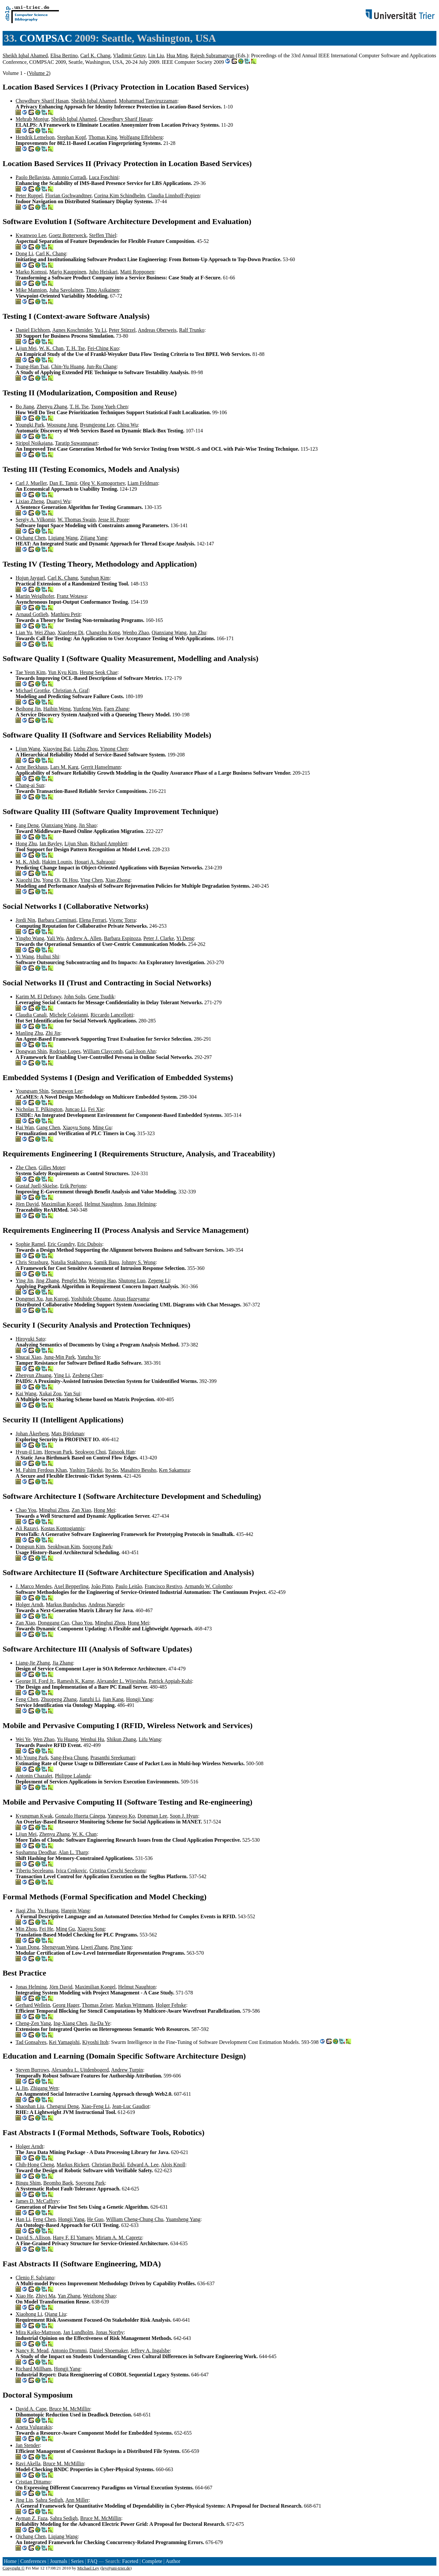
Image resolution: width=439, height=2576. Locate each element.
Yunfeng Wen (87, 708)
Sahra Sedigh (49, 2500)
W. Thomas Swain (77, 519)
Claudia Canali (31, 1015)
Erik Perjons (73, 1186)
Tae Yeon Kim (31, 672)
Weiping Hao (102, 1280)
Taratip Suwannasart (76, 443)
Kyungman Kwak (34, 1816)
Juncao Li (75, 1109)
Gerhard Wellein (33, 2005)
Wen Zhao (44, 1739)
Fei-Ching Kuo (103, 348)
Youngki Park (30, 425)
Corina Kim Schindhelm (119, 195)
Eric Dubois (89, 1244)
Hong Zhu (26, 843)
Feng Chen (27, 1699)
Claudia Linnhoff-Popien (174, 195)
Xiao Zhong (117, 880)
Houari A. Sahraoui (95, 862)
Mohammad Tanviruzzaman (148, 101)
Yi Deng (185, 938)
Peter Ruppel (29, 195)
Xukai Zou (50, 1393)
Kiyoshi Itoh (95, 2042)
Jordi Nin (25, 920)
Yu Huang (67, 1739)
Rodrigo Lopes (65, 1051)
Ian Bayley (50, 843)
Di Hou (70, 880)
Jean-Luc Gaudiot (130, 2106)
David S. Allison (33, 2237)
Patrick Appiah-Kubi (170, 1681)
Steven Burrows (32, 2070)
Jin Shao (88, 825)
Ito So (111, 1470)
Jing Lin (24, 2500)
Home (10, 2561)
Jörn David (27, 1204)
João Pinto (102, 1586)
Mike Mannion (31, 290)
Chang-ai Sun (30, 785)
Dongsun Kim (30, 1546)
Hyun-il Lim (29, 1452)
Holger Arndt (29, 1604)
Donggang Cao (53, 1623)
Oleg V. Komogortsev (102, 483)
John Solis (74, 996)
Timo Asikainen (102, 290)
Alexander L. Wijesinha (121, 1681)
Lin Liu (156, 55)
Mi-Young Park (32, 1757)
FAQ (92, 2561)
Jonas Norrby (110, 2332)
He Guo (95, 2219)
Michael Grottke (33, 690)
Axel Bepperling (71, 1586)
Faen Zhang (116, 708)
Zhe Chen (26, 1167)
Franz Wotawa (72, 596)
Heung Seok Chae (98, 672)
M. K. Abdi (27, 862)
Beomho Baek (58, 2183)
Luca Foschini (103, 177)
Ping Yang (120, 1947)
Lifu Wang (150, 1739)
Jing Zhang (47, 1280)
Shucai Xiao (28, 1357)
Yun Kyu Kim (62, 672)
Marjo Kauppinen (67, 271)
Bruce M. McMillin (69, 2409)
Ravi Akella (28, 2463)
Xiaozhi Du (28, 880)
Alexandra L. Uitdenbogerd (80, 2070)
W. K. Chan (51, 348)
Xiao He (24, 2296)
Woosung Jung (62, 425)
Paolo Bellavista (32, 177)
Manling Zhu (29, 1033)
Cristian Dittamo (33, 2482)
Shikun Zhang (121, 1739)
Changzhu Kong (103, 632)
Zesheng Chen (88, 1375)
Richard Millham (33, 2369)
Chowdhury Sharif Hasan (42, 101)
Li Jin (22, 2088)
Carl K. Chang (95, 55)
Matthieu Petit (65, 614)
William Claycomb (103, 1051)
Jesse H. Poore (113, 519)
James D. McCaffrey (37, 2201)
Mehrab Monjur (32, 119)
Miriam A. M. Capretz (119, 2237)
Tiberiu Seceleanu (34, 1870)
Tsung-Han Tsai (32, 366)
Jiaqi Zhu (25, 1910)
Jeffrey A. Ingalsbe (150, 2350)
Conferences (33, 2561)
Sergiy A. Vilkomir (35, 519)
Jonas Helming (140, 1204)
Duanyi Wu (58, 501)
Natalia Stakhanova (71, 1262)
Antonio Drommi (69, 2350)
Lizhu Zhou (85, 749)
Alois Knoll (173, 2164)
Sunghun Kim (94, 578)
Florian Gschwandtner (68, 195)
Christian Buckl (108, 2164)
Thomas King (103, 137)
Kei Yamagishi (64, 2042)
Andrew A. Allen (83, 938)
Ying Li (62, 1375)
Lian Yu (24, 632)
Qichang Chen (31, 538)
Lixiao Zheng (30, 501)
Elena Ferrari (92, 920)
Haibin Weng (57, 708)
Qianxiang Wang (169, 632)
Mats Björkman (67, 1433)
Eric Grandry (61, 1244)
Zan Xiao (81, 1510)
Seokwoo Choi (90, 1452)
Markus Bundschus (66, 1604)
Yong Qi (51, 880)
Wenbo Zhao (135, 632)
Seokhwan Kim (64, 1546)
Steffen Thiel (102, 235)
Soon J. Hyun (184, 1816)
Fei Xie (96, 1109)
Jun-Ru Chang (102, 366)
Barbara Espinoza (122, 938)
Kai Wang (26, 1393)
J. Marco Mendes (34, 1586)
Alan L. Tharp (73, 1852)
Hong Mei (104, 1510)
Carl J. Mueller (31, 483)
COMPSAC (46, 38)
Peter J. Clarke (159, 938)
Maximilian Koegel (61, 1204)
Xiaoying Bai (57, 749)
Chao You (26, 1510)
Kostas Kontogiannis (62, 1528)
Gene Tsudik (101, 996)
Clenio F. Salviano (35, 2277)
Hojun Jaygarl (30, 578)
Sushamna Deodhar (36, 1852)
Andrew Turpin (127, 2070)
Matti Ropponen (137, 271)
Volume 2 (38, 73)
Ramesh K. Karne (75, 1681)
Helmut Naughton (103, 1204)
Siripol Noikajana (34, 443)
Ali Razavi (27, 1528)
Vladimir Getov (129, 55)
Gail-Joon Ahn (140, 1051)
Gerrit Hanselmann (101, 767)
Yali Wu (55, 938)
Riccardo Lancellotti (111, 1015)
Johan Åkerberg (32, 1433)
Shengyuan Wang (60, 1947)
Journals (58, 2561)
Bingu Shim (28, 2183)
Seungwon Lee (66, 1091)
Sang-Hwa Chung (69, 1757)
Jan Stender (28, 2445)
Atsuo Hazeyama (131, 1299)
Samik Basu (106, 1262)
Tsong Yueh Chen (109, 406)
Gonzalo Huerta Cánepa (80, 1816)
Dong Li (24, 253)
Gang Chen (48, 1127)
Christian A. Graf (70, 690)
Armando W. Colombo (208, 1586)
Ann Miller (77, 2500)
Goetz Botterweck (68, 235)
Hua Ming (176, 55)
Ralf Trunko (191, 330)
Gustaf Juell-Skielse (36, 1186)
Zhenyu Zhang (51, 406)
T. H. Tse (75, 348)
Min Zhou (26, 1929)
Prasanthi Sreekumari (112, 1757)
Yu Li (100, 330)
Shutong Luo (131, 1280)
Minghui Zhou (54, 1510)
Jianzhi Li (89, 1699)
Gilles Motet (52, 1167)
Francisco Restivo (163, 1586)
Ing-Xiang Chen (70, 2023)
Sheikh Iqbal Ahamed (25, 55)
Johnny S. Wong (138, 1262)
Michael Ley (88, 2568)
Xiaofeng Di (70, 632)
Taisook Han (121, 1452)
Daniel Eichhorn (33, 330)
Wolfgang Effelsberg (141, 137)
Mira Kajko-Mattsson (38, 2332)
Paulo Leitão (129, 1586)
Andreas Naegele (106, 1604)
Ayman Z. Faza (32, 2518)
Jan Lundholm (78, 2332)
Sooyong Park (97, 1546)
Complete (152, 2561)
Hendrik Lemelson (35, 137)
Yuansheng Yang (183, 2219)
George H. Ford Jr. (35, 1681)
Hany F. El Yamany (73, 2237)
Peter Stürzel (122, 330)
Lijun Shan (76, 843)
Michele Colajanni (68, 1015)
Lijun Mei (26, 348)
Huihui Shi (47, 956)
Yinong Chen (114, 749)
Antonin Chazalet (34, 1776)
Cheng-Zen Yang (33, 2023)
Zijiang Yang (93, 538)
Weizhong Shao (99, 2296)
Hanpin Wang (75, 1910)
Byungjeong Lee (97, 425)
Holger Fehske (171, 2005)
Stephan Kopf (71, 137)
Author (173, 2561)
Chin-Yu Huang (67, 366)
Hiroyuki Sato (30, 1339)
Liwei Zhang (94, 1947)
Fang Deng (27, 825)
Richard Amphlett (108, 843)
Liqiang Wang (62, 538)
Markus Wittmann (134, 2005)
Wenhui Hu (92, 1739)
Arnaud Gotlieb (32, 614)
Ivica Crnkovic (71, 1870)
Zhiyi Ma (45, 2296)
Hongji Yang (139, 1699)
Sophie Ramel (30, 1244)
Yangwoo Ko (121, 1816)
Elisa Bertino (64, 55)
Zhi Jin (53, 1033)
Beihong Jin (28, 708)
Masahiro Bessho (138, 1470)
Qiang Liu (55, 2314)
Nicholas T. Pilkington (39, 1109)
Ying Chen (91, 880)
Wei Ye (23, 1739)
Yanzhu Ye (88, 1357)
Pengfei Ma (74, 1280)
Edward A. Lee (142, 2164)
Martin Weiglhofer (35, 596)
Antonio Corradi (69, 177)
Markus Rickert (73, 2164)
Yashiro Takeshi (86, 1470)
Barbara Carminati (57, 920)
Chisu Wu (127, 425)
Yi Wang (25, 956)
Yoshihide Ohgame (91, 1299)
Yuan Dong (27, 1947)
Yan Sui (72, 1393)
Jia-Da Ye (100, 2023)
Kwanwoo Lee (31, 235)
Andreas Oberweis (157, 330)
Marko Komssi (31, 271)
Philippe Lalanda (72, 1776)
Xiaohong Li (29, 2314)
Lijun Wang (28, 749)
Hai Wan (25, 1127)
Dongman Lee (152, 1816)
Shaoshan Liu (30, 2106)
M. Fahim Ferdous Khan (41, 1470)
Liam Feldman (143, 483)
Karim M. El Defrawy (38, 996)
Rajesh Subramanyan (212, 55)
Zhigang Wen (44, 2088)
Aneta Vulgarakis (34, 2427)
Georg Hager (65, 2005)
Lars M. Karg (64, 767)
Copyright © (14, 2568)
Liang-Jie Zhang (33, 1663)
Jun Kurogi (57, 1299)
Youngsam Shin (32, 1091)
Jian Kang (113, 1699)
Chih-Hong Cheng (35, 2164)
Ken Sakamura (174, 1470)
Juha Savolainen (66, 290)
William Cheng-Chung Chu (134, 2219)
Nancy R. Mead (32, 2350)
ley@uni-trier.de (116, 2568)
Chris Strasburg (32, 1262)
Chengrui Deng (63, 2106)
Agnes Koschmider (72, 330)
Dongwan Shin (31, 1051)
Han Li (23, 2219)
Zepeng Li (159, 1280)
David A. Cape (31, 2409)
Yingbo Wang (30, 938)
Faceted (130, 2561)
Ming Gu (101, 1127)
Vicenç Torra (122, 920)
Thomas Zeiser (97, 2005)
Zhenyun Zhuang (33, 1375)
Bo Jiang (25, 406)
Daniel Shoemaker (108, 2350)
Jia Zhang (62, 1663)
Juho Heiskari (103, 271)
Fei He (46, 1929)
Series (77, 2561)
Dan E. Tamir (63, 483)
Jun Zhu (197, 632)
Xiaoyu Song (76, 1127)
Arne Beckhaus (32, 767)
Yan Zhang (69, 2296)
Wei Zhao (44, 632)
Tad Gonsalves (31, 2042)
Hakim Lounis (57, 862)
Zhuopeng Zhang (59, 1699)
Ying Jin (24, 1280)
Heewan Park (58, 1452)
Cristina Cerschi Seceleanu (117, 1870)
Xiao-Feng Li (95, 2106)
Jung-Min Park (59, 1357)
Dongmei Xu (29, 1299)
